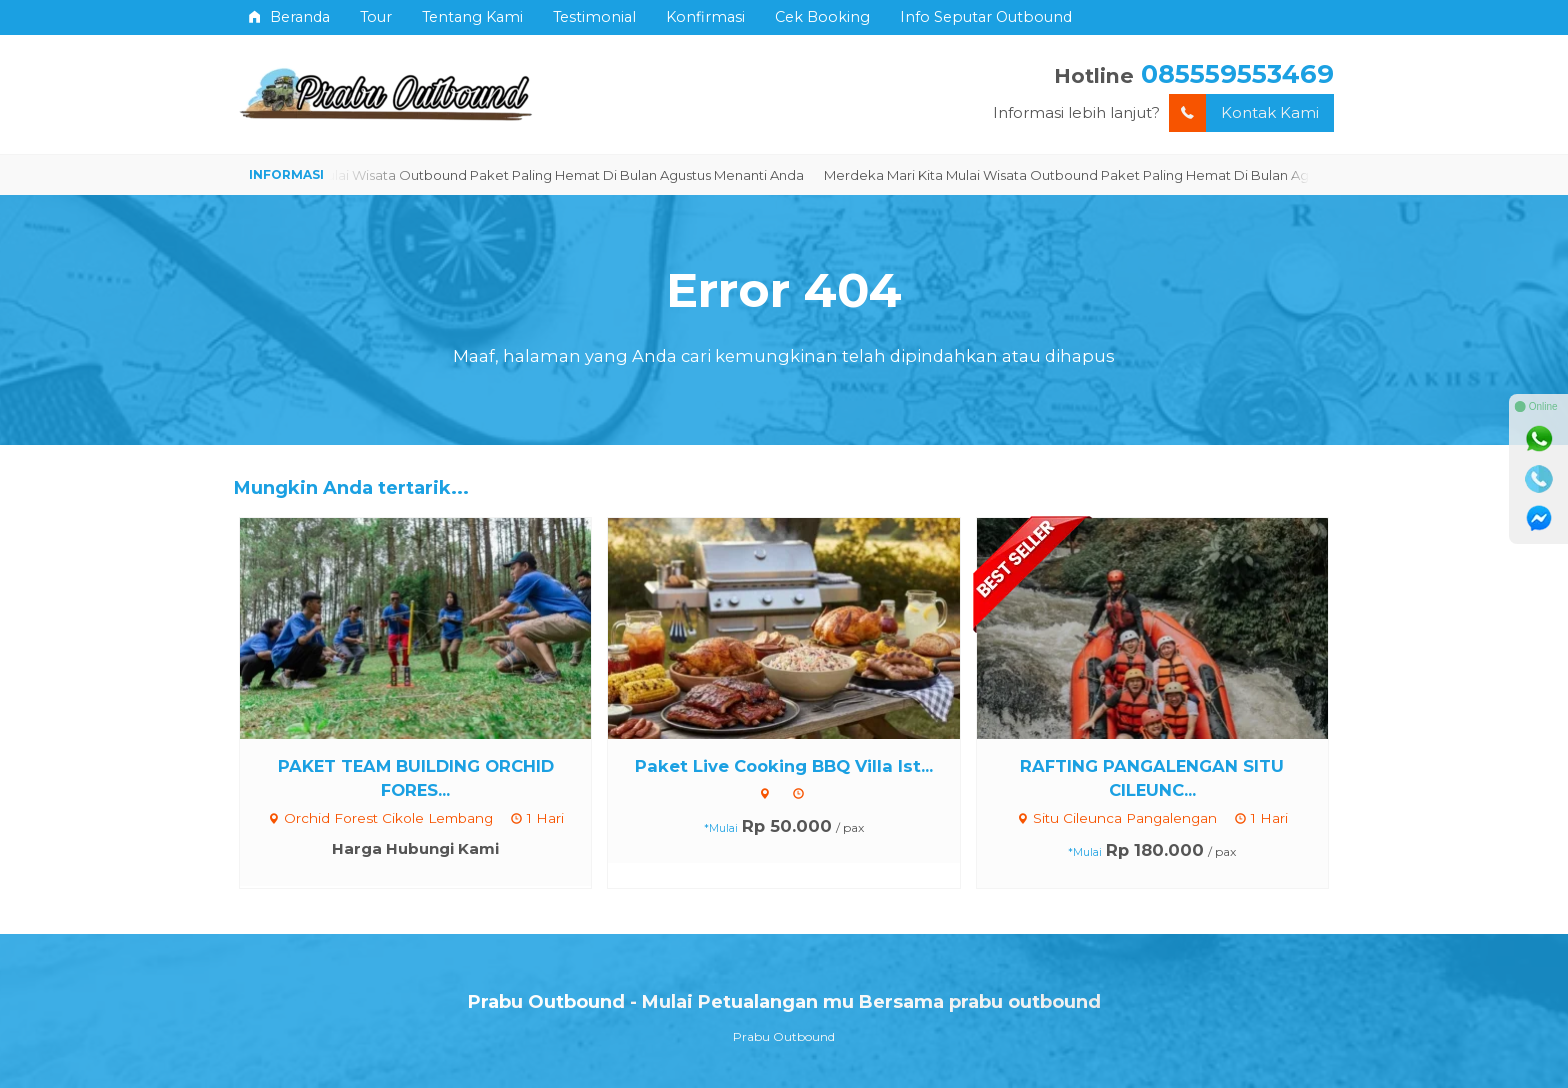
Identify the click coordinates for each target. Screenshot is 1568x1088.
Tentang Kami (472, 17)
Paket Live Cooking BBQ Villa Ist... (784, 766)
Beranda (289, 17)
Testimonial (594, 17)
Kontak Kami (1244, 113)
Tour (376, 17)
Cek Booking (822, 17)
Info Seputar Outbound (986, 17)
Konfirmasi (705, 17)
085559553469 (1237, 73)
